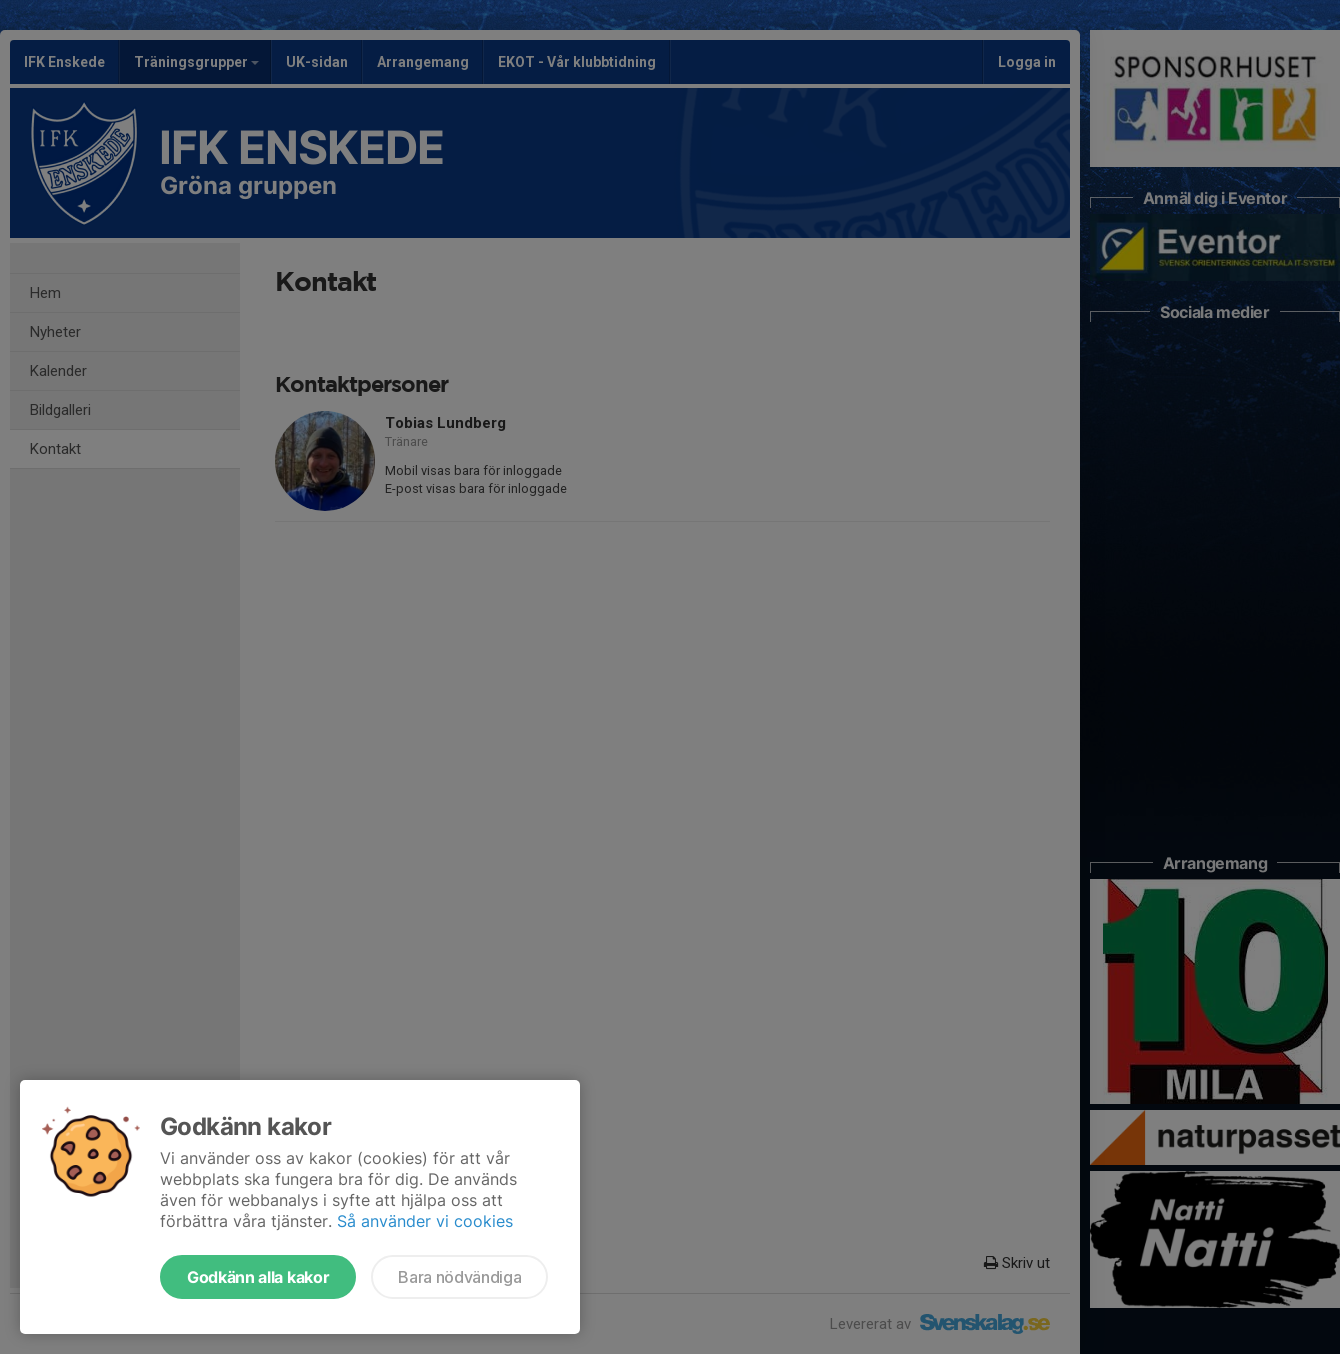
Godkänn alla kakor (258, 1277)
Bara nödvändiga (459, 1277)
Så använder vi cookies (425, 1221)
